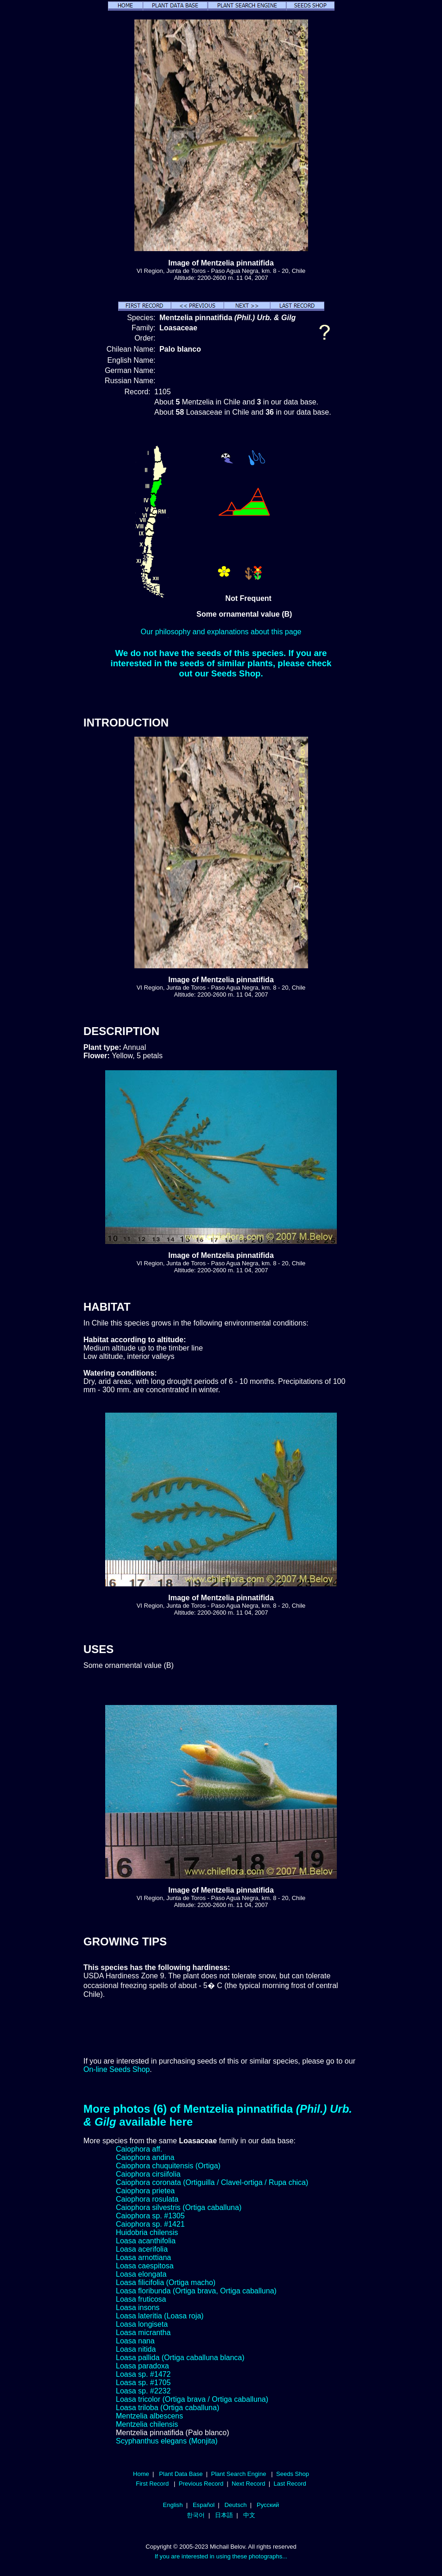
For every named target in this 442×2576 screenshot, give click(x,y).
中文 (249, 2515)
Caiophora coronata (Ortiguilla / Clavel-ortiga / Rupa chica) (212, 2182)
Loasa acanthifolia (146, 2241)
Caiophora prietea (145, 2191)
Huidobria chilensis (147, 2232)
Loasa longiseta (142, 2324)
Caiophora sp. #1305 (150, 2216)
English (173, 2504)
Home (141, 2473)
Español (204, 2504)
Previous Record (201, 2483)
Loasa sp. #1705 (143, 2383)
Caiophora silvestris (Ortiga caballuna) (178, 2207)
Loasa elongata (141, 2274)
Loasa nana (135, 2341)
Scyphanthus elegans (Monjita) (167, 2441)
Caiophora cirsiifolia (148, 2174)
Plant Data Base (180, 2473)
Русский (268, 2504)
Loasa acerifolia (142, 2249)
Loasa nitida (136, 2349)
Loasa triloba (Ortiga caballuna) (167, 2408)
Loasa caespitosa (145, 2266)
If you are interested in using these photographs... (221, 2556)
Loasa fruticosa (141, 2299)
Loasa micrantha (143, 2332)
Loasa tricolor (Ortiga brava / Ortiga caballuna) (192, 2399)
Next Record (248, 2483)
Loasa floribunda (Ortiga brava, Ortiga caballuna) (196, 2291)
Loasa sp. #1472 (143, 2374)
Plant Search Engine (238, 2473)
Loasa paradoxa (142, 2366)
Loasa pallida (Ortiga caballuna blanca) (180, 2357)
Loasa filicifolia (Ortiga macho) (165, 2282)
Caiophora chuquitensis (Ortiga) (168, 2166)
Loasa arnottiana (143, 2257)
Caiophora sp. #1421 (150, 2224)
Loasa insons (137, 2307)
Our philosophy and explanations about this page (221, 632)
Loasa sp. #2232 (143, 2391)
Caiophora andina (145, 2157)
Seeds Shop (292, 2473)
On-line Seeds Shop (116, 2069)
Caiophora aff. (139, 2149)
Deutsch (236, 2504)
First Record (152, 2483)
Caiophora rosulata (147, 2199)
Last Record (289, 2483)
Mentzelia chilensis (147, 2424)
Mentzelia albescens (149, 2416)
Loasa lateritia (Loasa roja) (159, 2316)
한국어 (196, 2515)
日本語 (224, 2515)
